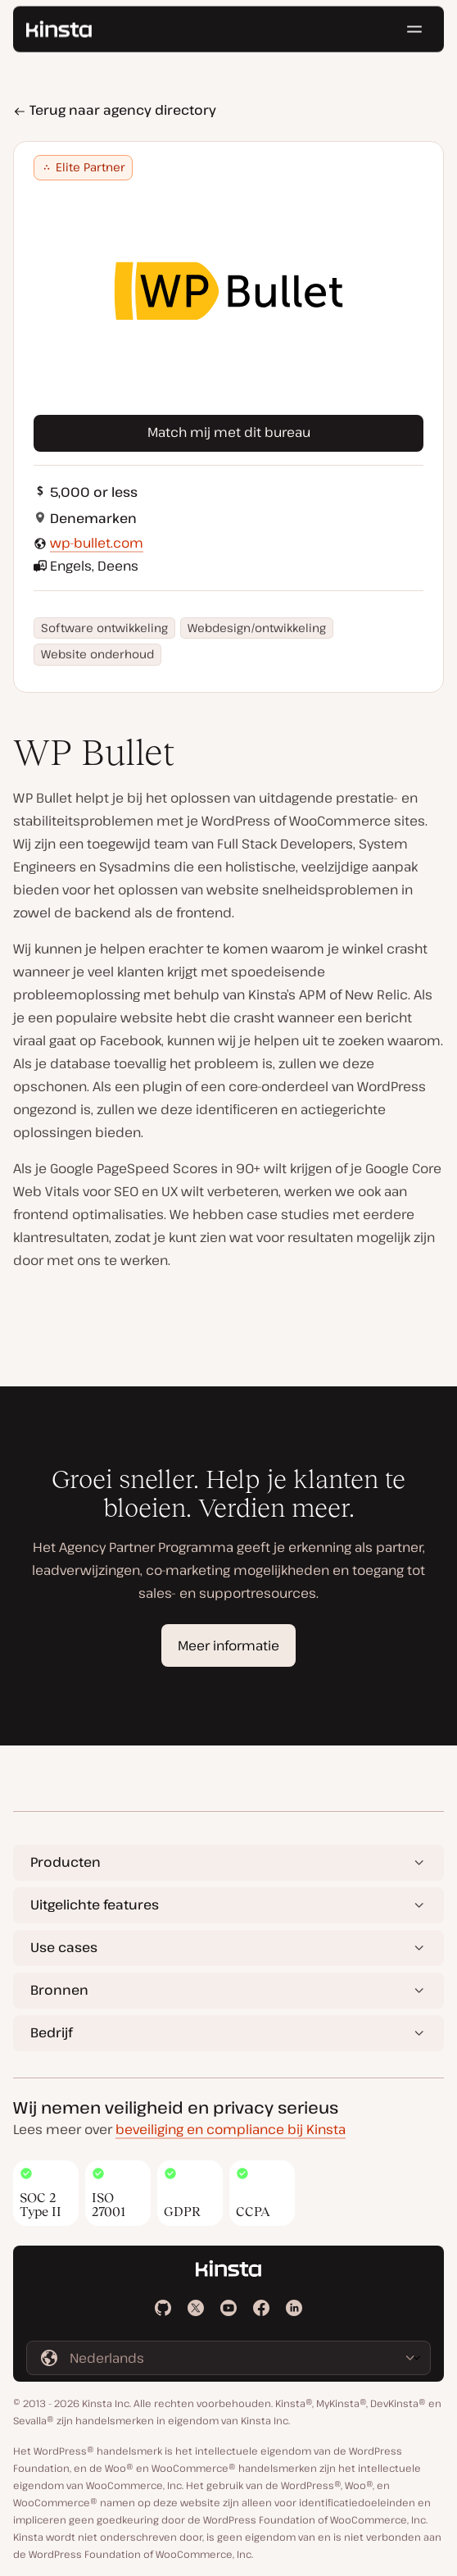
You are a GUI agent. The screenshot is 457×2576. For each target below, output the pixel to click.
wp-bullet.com (96, 543)
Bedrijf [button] (51, 2032)
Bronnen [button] (59, 1990)
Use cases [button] (63, 1947)
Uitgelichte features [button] (94, 1905)
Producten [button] (65, 1862)
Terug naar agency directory (114, 110)
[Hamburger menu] (414, 32)
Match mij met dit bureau (228, 432)
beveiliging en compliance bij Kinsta (230, 2129)
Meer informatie (228, 1645)
